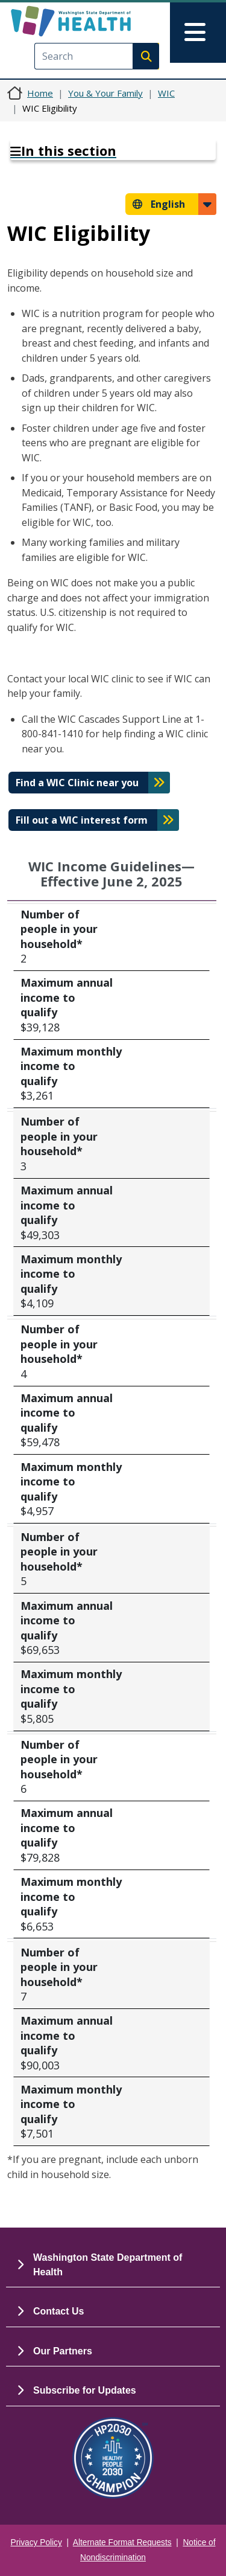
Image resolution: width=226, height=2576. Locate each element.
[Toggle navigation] (198, 32)
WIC (166, 93)
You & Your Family (105, 93)
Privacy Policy (36, 2542)
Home (40, 93)
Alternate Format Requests (122, 2542)
